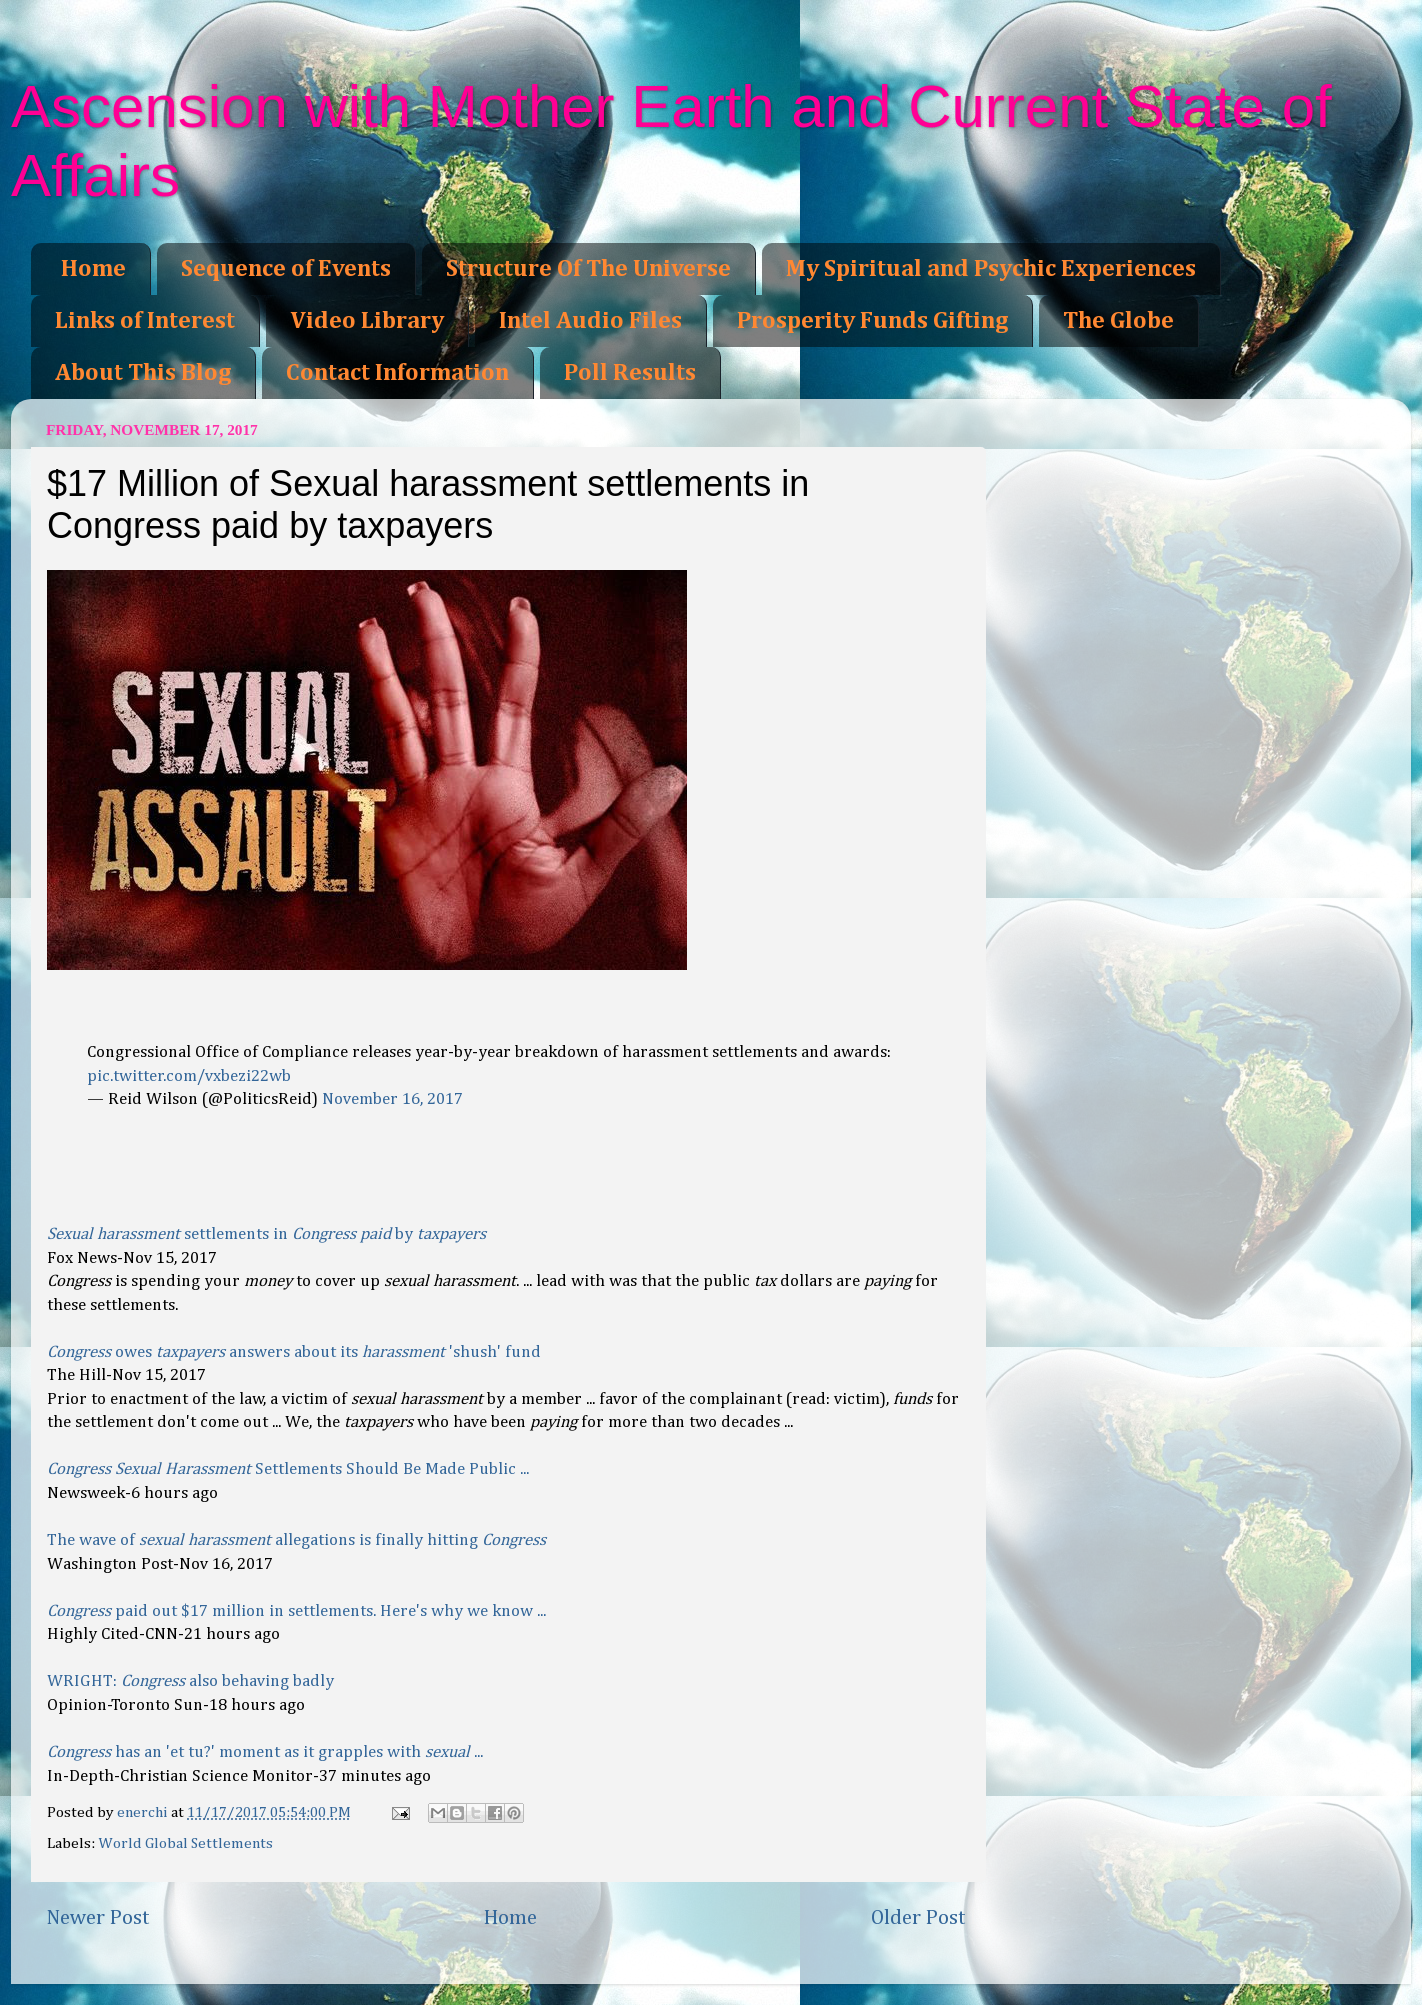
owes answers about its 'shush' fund (294, 1352)
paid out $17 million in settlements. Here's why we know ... (296, 1611)
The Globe (1118, 321)
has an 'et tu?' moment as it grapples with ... (265, 1752)
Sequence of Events (286, 269)
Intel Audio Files (590, 321)
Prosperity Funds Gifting (872, 321)
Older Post (918, 1918)
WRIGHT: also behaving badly (190, 1681)
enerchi (144, 1812)
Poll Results (630, 373)
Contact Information (397, 373)
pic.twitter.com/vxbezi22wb (189, 1076)
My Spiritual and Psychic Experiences (991, 269)
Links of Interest (145, 321)
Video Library (367, 321)
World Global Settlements (185, 1843)
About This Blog (143, 373)
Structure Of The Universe (588, 269)
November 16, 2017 (392, 1099)
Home (93, 269)
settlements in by (266, 1234)
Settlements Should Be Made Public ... (288, 1469)
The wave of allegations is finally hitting (296, 1540)
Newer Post (98, 1918)
